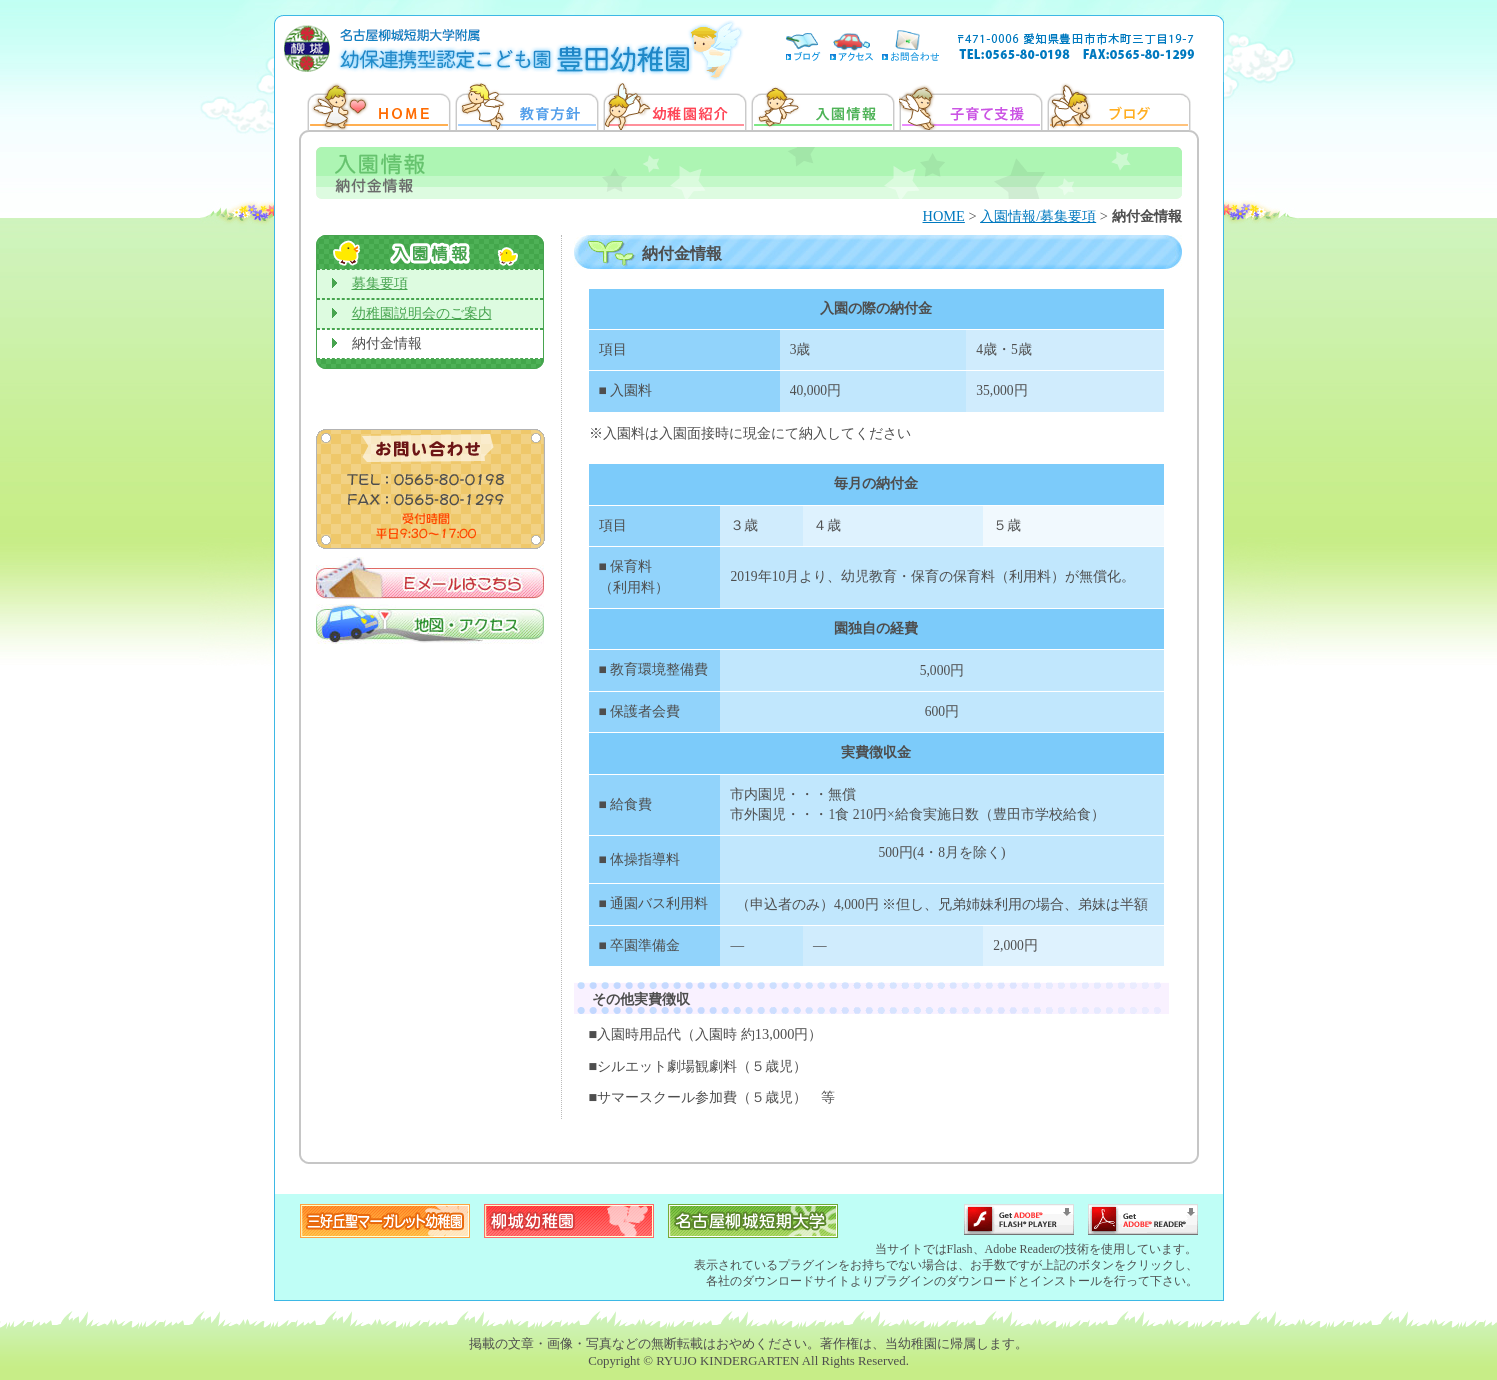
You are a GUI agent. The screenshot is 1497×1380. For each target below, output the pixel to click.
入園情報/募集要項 (1038, 216)
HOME (944, 216)
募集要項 (380, 283)
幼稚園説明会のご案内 (422, 313)
